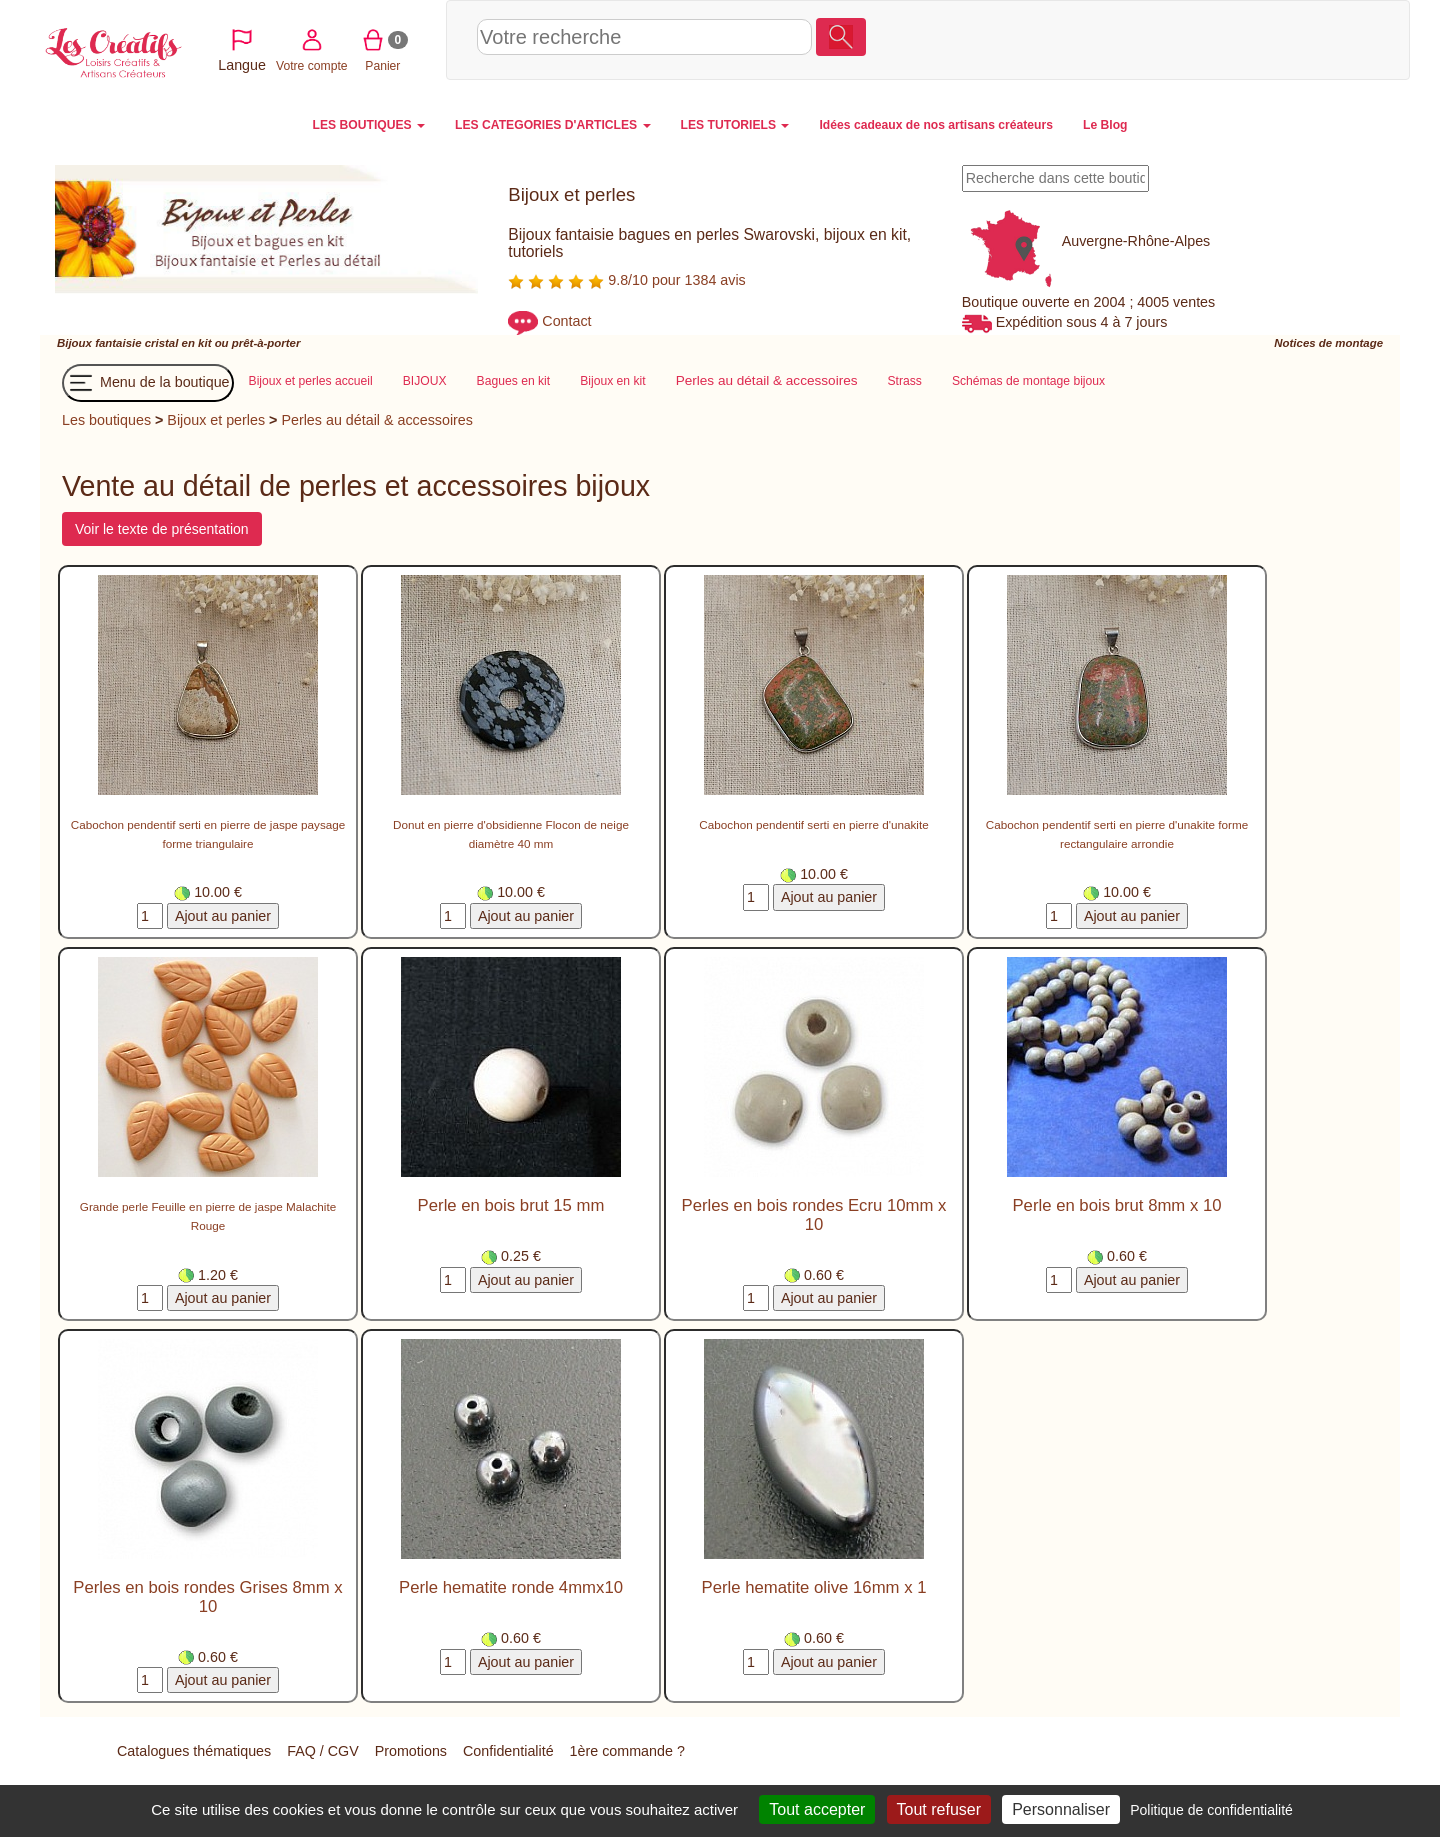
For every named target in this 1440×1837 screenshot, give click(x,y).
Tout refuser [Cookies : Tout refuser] (939, 1809)
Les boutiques (106, 420)
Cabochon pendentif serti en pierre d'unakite (813, 825)
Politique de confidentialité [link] (1211, 1810)
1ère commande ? (627, 1752)
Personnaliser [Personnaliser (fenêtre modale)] (1061, 1809)
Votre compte (1221, 39)
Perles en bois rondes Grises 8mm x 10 (207, 1597)
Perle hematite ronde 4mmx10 (511, 1588)
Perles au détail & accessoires (377, 420)
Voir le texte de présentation (162, 530)
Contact (566, 322)
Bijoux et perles (216, 420)
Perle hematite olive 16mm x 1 (814, 1588)
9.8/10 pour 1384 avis (626, 280)
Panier (1291, 39)
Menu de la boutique (148, 383)
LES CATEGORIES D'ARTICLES (552, 125)
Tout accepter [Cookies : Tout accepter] (817, 1809)
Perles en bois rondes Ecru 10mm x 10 (814, 1215)
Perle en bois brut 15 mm (511, 1206)
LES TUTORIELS (735, 125)
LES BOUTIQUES (369, 125)
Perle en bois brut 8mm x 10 (1116, 1206)
